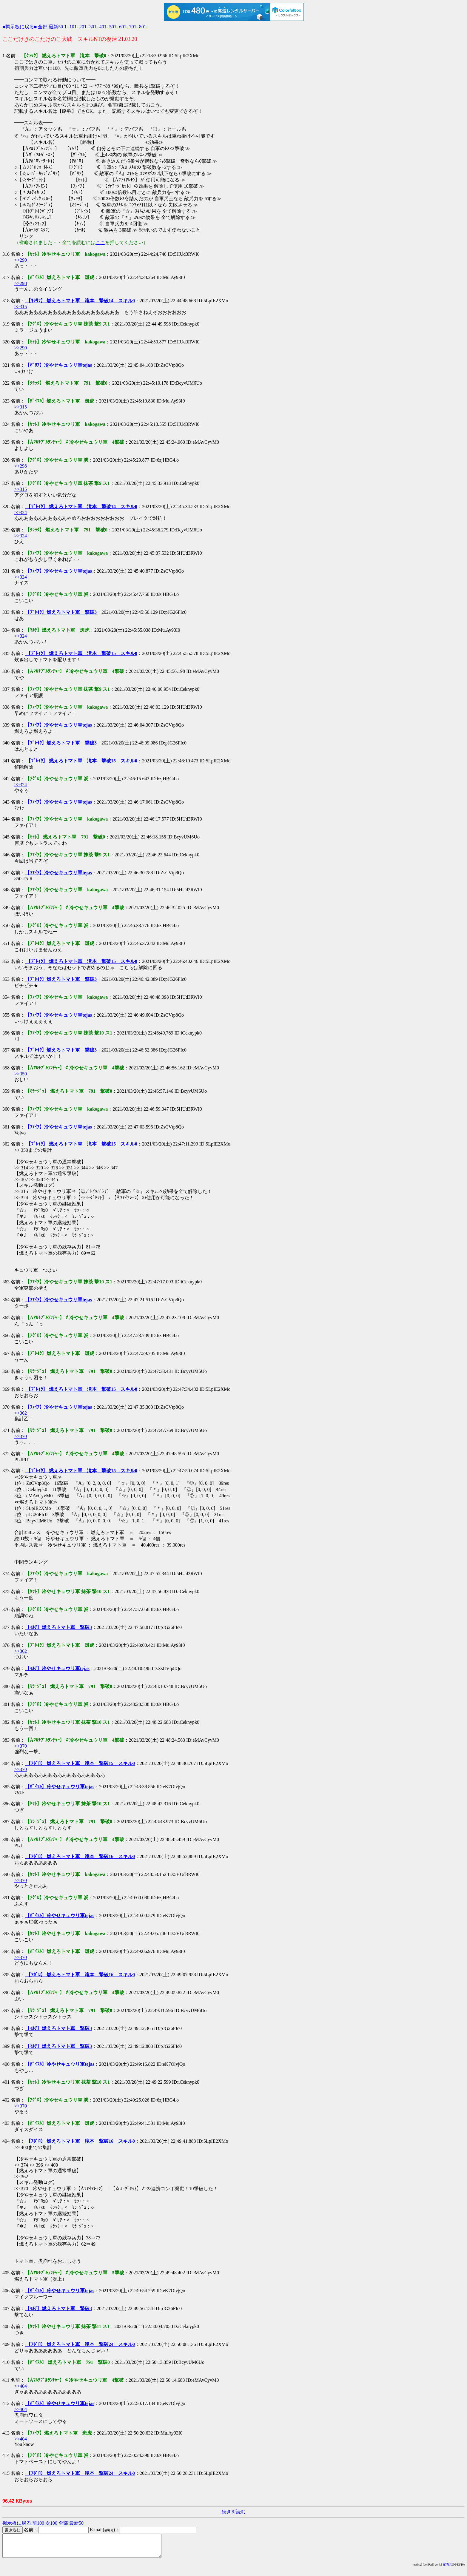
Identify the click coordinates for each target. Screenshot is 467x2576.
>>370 (20, 1436)
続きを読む (234, 2511)
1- (66, 26)
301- (93, 26)
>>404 (20, 2386)
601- (123, 26)
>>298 (20, 283)
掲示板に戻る (16, 2523)
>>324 (20, 512)
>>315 (20, 306)
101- (74, 26)
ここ (100, 242)
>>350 (20, 1073)
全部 (42, 26)
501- (113, 26)
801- (143, 26)
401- (103, 26)
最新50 (56, 26)
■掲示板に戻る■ (19, 26)
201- (83, 26)
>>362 (20, 1413)
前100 (38, 2523)
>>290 (20, 260)
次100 (51, 2523)
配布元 (447, 2569)
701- (133, 26)
